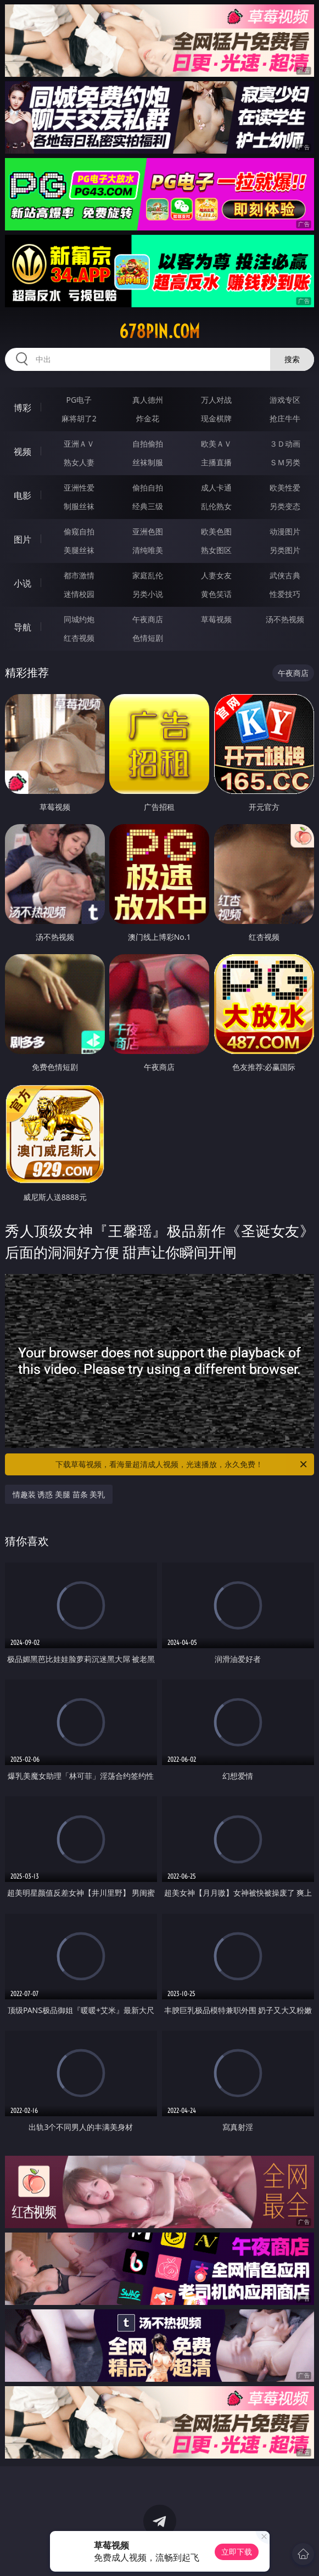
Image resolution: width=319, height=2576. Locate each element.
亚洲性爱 (79, 487)
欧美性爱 (285, 487)
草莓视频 (216, 619)
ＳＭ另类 (285, 462)
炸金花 (147, 418)
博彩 (22, 408)
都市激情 (79, 575)
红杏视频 (79, 638)
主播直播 (216, 462)
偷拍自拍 (147, 487)
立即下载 (236, 2551)
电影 (22, 495)
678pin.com (159, 331)
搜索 (292, 359)
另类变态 (285, 506)
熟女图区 (216, 550)
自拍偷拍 (147, 443)
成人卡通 (216, 487)
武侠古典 (285, 575)
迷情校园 (79, 594)
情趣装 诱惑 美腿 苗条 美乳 (59, 1494)
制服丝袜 (79, 506)
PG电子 (79, 399)
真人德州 (147, 399)
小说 (22, 583)
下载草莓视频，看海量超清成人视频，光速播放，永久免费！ (182, 1464)
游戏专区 (285, 399)
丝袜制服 (147, 462)
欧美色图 (216, 531)
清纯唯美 (147, 550)
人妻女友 (216, 575)
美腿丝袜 (79, 550)
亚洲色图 (147, 531)
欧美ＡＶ (216, 443)
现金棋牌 (216, 418)
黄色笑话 (216, 594)
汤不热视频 (285, 619)
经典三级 (147, 506)
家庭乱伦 (147, 575)
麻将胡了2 (79, 418)
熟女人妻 (79, 462)
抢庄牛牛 (285, 418)
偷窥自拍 (79, 531)
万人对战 (216, 399)
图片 (22, 539)
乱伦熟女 (216, 506)
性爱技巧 (285, 594)
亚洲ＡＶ (79, 443)
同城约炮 (79, 619)
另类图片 (285, 550)
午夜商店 (147, 619)
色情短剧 (147, 638)
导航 (22, 627)
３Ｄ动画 (285, 443)
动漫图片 (285, 531)
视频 (22, 452)
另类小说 (147, 594)
